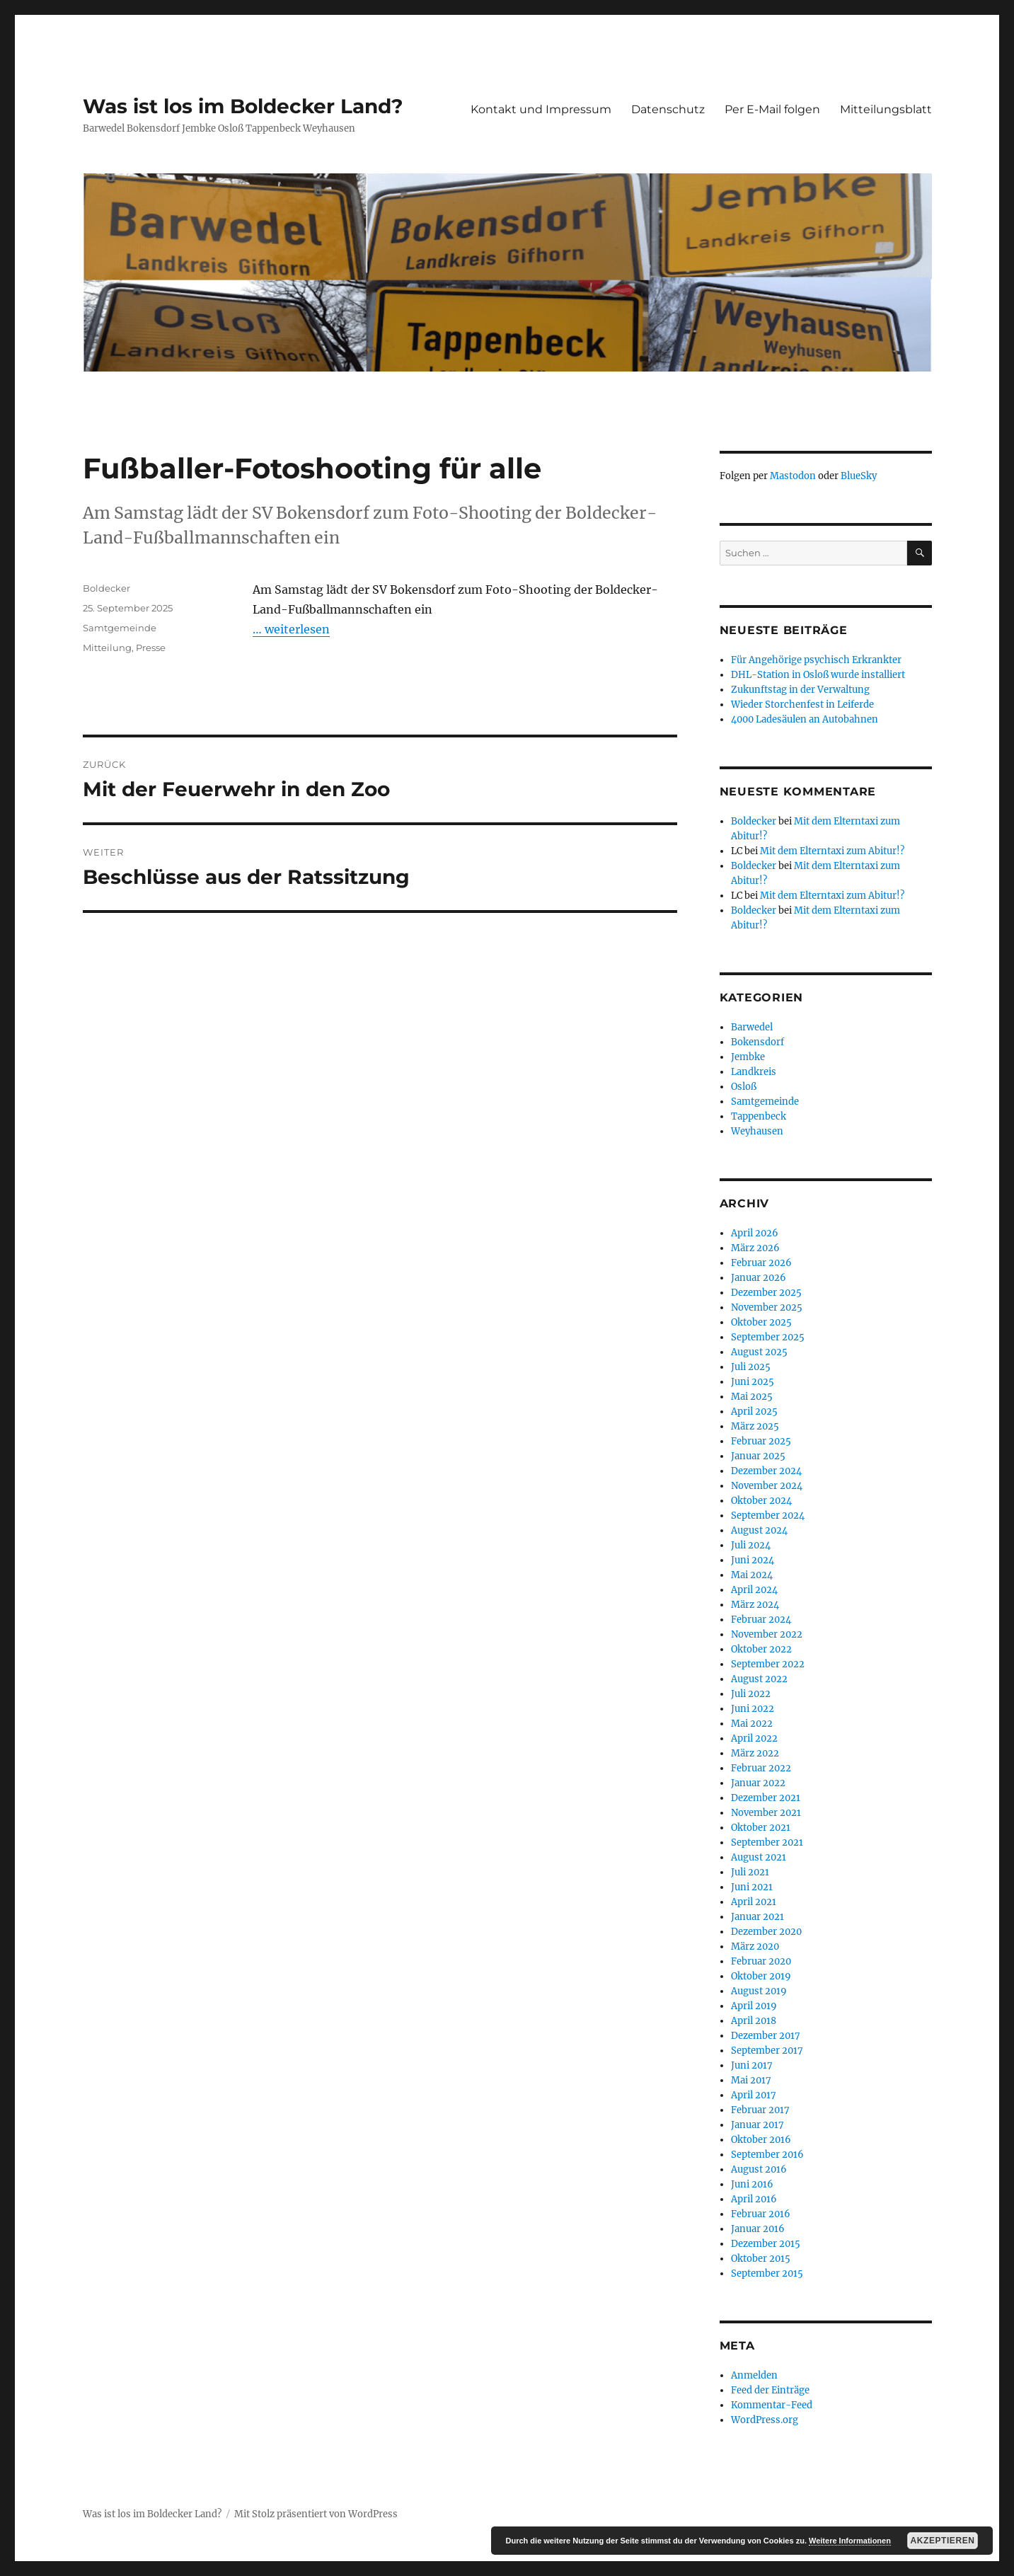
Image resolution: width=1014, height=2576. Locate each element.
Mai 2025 (752, 1397)
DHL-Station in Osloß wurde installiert (818, 675)
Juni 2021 (752, 1887)
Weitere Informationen (850, 2540)
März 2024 (755, 1605)
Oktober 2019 (761, 1976)
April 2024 (754, 1590)
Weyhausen (757, 1131)
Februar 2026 (761, 1263)
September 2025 (768, 1337)
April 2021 (753, 1902)
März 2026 (755, 1248)
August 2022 (759, 1679)
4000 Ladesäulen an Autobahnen (804, 719)
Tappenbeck (758, 1116)
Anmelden (754, 2375)
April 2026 (754, 1233)
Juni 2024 (752, 1560)
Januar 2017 (757, 2125)
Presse (151, 647)
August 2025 (759, 1352)
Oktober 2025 (761, 1322)
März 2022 (755, 1753)
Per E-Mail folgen (772, 109)
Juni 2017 (752, 2065)
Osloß (743, 1087)
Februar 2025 (761, 1441)
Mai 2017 (751, 2080)
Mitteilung (107, 647)
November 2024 (766, 1486)
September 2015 (767, 2273)
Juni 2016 (752, 2184)
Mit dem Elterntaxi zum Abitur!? (832, 851)
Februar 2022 (761, 1768)
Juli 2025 (751, 1367)
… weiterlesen (291, 629)
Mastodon (793, 476)
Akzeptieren (943, 2541)
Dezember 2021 (765, 1798)
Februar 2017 (760, 2110)
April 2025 (754, 1411)
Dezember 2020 (766, 1932)
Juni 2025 (752, 1382)
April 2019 (754, 2006)
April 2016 (754, 2199)
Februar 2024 (761, 1620)
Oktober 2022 (761, 1649)
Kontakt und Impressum (541, 109)
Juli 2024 (751, 1545)
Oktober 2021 (760, 1828)
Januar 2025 (758, 1456)
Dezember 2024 (766, 1471)
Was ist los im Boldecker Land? (243, 106)
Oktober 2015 (760, 2259)
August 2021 (758, 1857)
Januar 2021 (757, 1917)
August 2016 (759, 2169)
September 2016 (767, 2155)
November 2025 (766, 1307)
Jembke (748, 1057)
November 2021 (766, 1813)
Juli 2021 (750, 1872)
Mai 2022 (752, 1724)
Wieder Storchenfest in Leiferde (802, 704)
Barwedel (752, 1027)
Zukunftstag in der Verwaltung (800, 690)
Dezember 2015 (765, 2244)
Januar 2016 (758, 2229)
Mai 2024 (752, 1575)
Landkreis (753, 1072)
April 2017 (753, 2095)
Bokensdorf (757, 1042)
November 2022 (766, 1634)
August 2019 (759, 1991)
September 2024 (768, 1516)
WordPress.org (764, 2420)
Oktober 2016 (761, 2140)
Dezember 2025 (766, 1293)
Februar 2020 (761, 1961)
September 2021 (767, 1842)
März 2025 (755, 1426)
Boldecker (106, 588)
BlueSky (859, 476)
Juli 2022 (751, 1694)
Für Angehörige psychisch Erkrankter (816, 660)
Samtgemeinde (119, 627)
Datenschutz (668, 109)
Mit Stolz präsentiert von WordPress (316, 2514)
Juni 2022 (752, 1709)
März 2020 (755, 1946)
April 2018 (753, 2021)
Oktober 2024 (761, 1501)
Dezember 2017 (765, 2036)
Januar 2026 (758, 1278)
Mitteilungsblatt (886, 109)
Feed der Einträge (770, 2390)
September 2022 (768, 1664)
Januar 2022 (758, 1783)
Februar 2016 (760, 2214)
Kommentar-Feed (771, 2405)
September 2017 (767, 2051)
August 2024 (759, 1530)
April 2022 (754, 1738)
